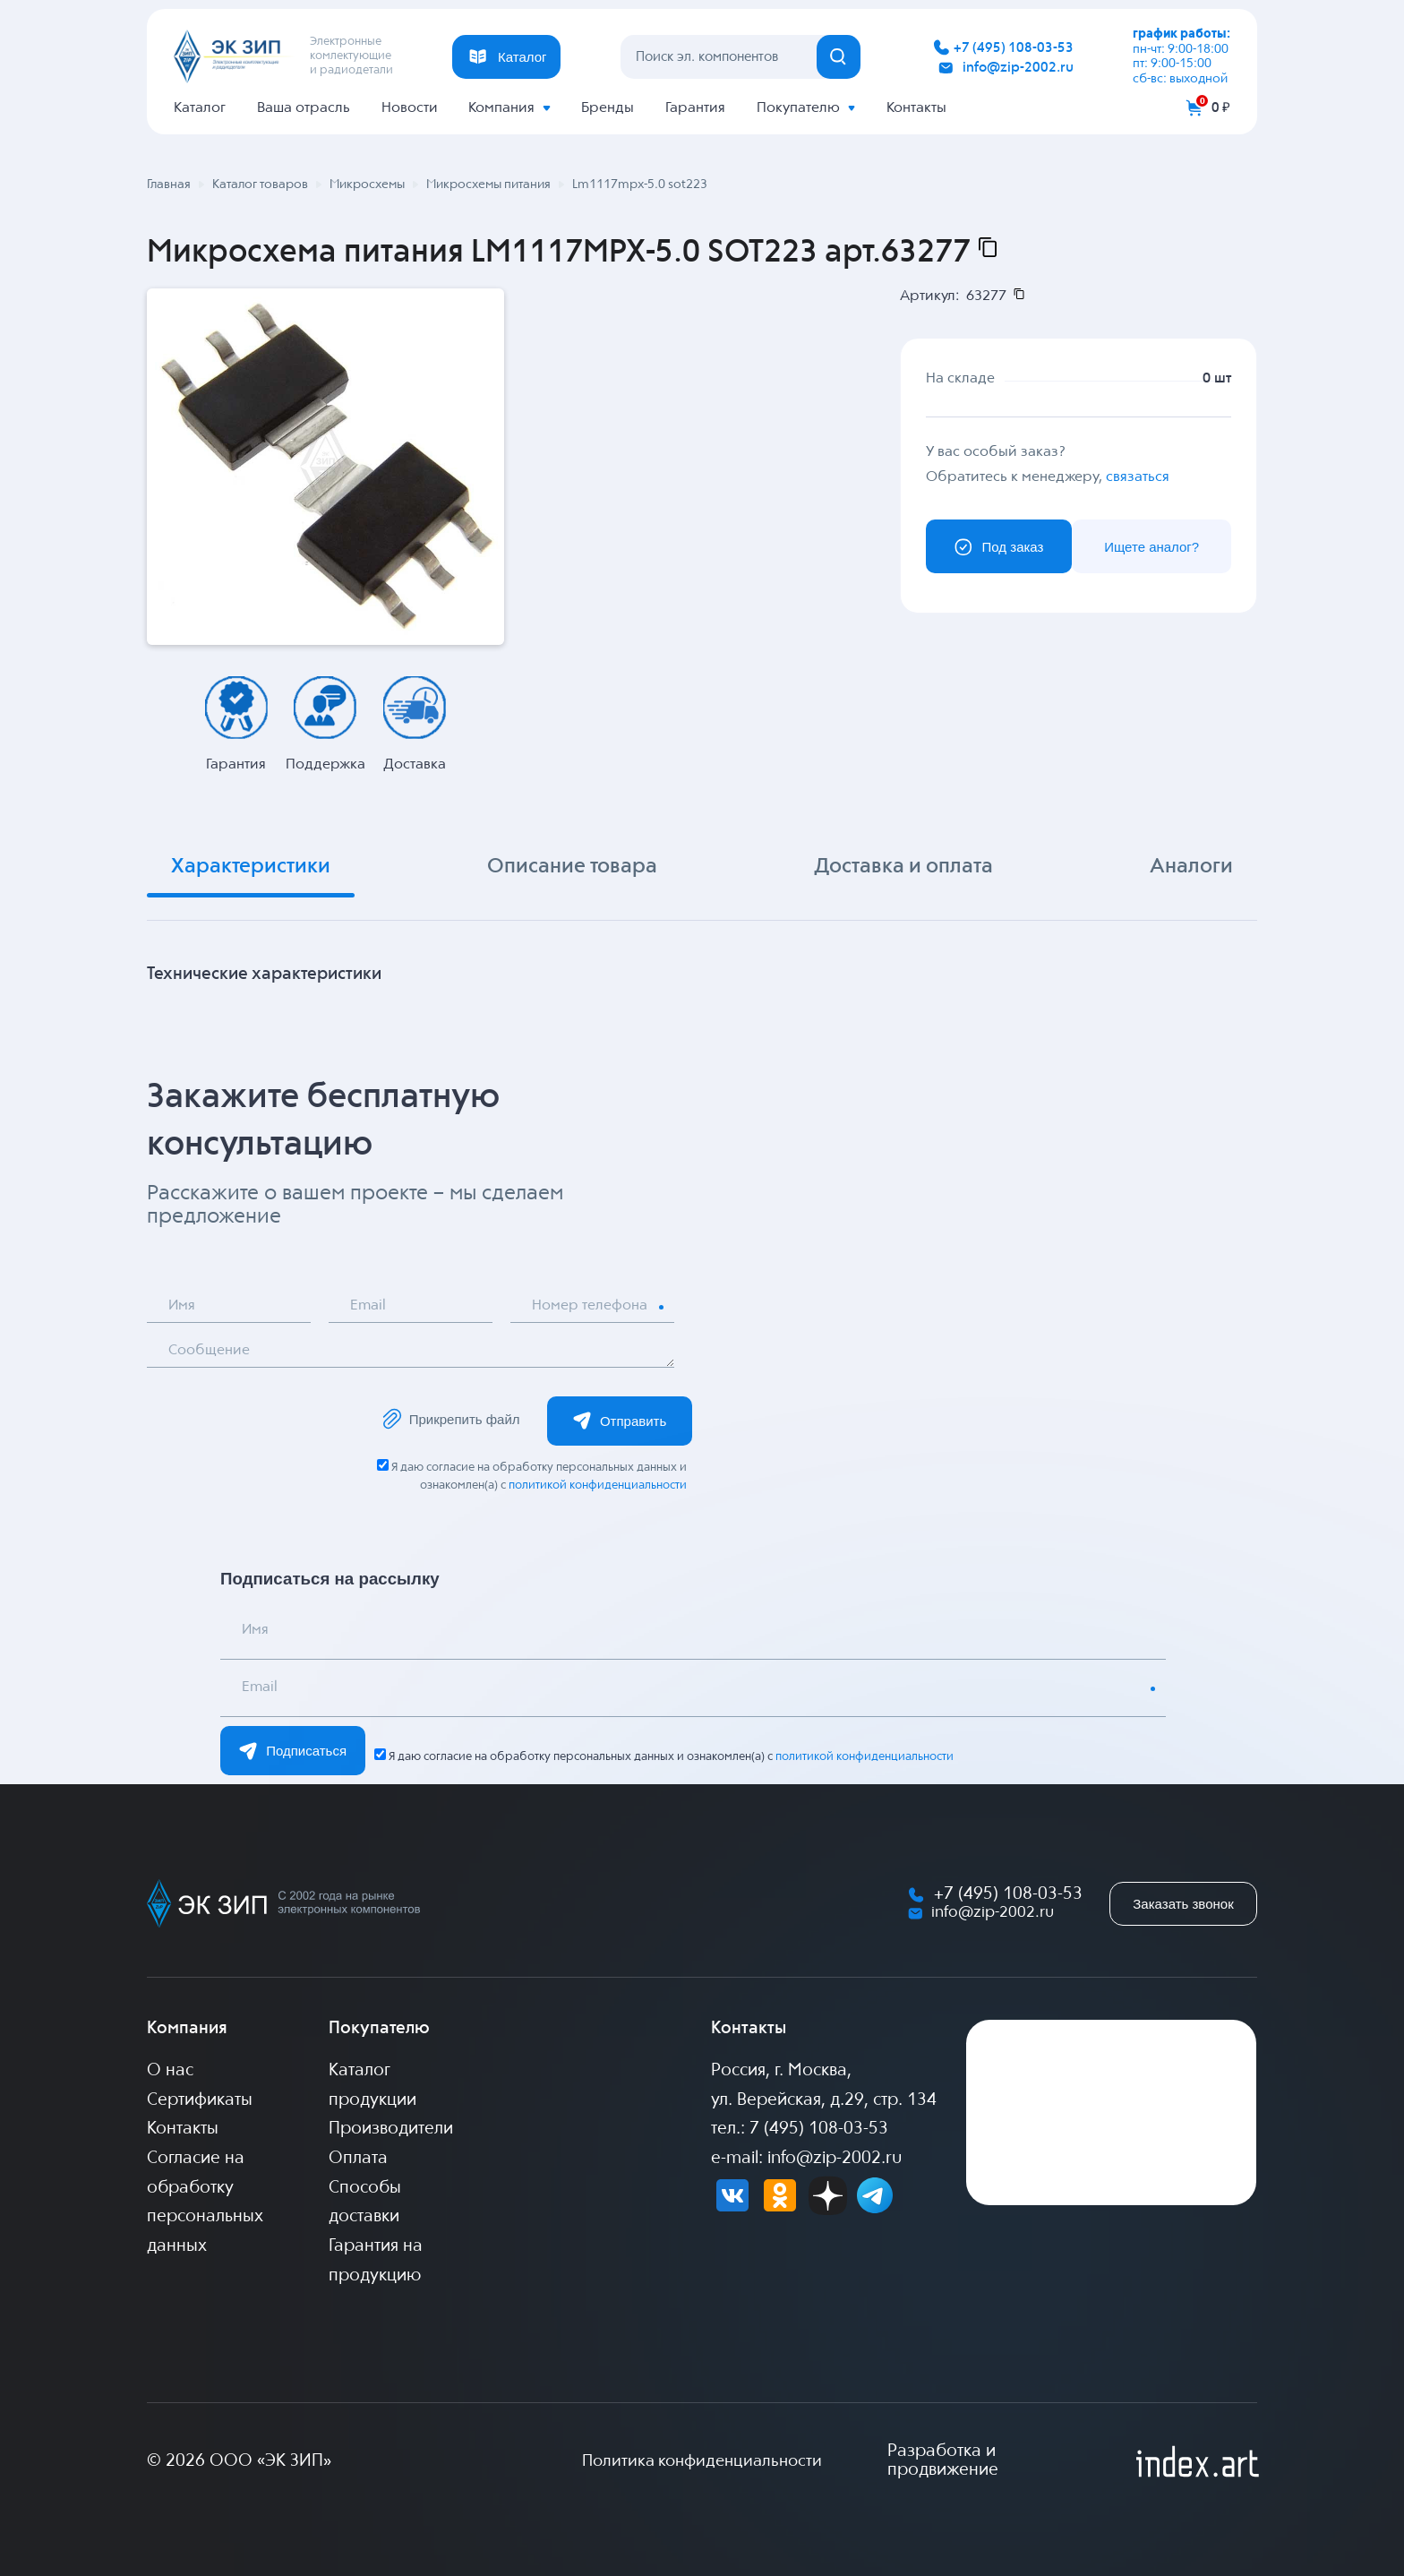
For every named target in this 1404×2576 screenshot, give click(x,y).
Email (369, 1306)
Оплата (358, 2159)
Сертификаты (200, 2100)
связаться (1137, 477)
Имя (182, 1306)
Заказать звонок (1183, 1903)
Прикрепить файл (450, 1419)
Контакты (916, 108)
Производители (391, 2130)
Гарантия (695, 108)
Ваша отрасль (303, 108)
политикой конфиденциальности (597, 1485)
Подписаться (293, 1751)
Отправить (619, 1421)
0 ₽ (1220, 108)
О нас (170, 2071)
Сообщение (210, 1351)
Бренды (607, 108)
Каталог (200, 108)
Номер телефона (590, 1306)
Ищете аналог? (1151, 546)
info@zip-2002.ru (1018, 67)
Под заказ (999, 547)
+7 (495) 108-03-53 (1014, 48)
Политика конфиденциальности (702, 2461)
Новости (409, 108)
